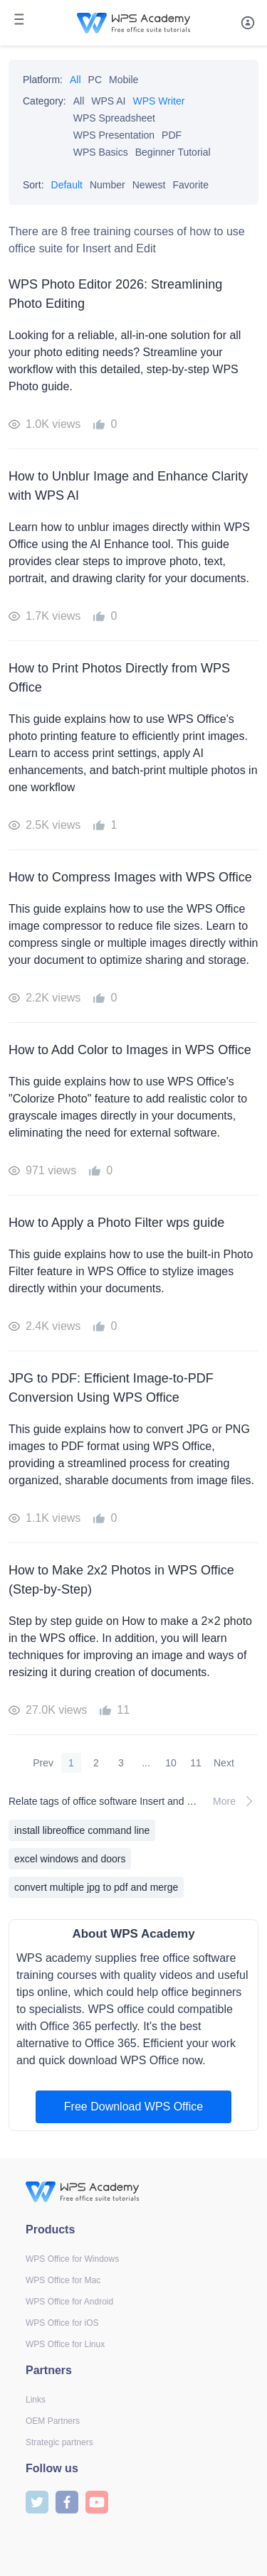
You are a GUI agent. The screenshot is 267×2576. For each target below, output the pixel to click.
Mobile (123, 79)
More (235, 1801)
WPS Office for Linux (65, 2344)
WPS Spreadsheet (114, 118)
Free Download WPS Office (133, 2106)
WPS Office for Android (69, 2302)
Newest (149, 184)
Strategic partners (59, 2442)
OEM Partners (53, 2421)
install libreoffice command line (82, 1830)
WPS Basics (100, 152)
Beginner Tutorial (173, 152)
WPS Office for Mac (63, 2280)
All (75, 79)
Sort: (33, 184)
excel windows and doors (69, 1858)
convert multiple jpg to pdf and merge (96, 1887)
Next (224, 1763)
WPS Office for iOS (62, 2323)
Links (36, 2400)
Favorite (190, 184)
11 (195, 1763)
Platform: (43, 79)
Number (107, 184)
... (146, 1763)
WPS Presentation (114, 135)
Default (67, 184)
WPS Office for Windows (72, 2259)
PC (95, 79)
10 (171, 1763)
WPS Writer (159, 101)
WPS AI (108, 101)
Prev (43, 1763)
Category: (44, 101)
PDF (172, 135)
